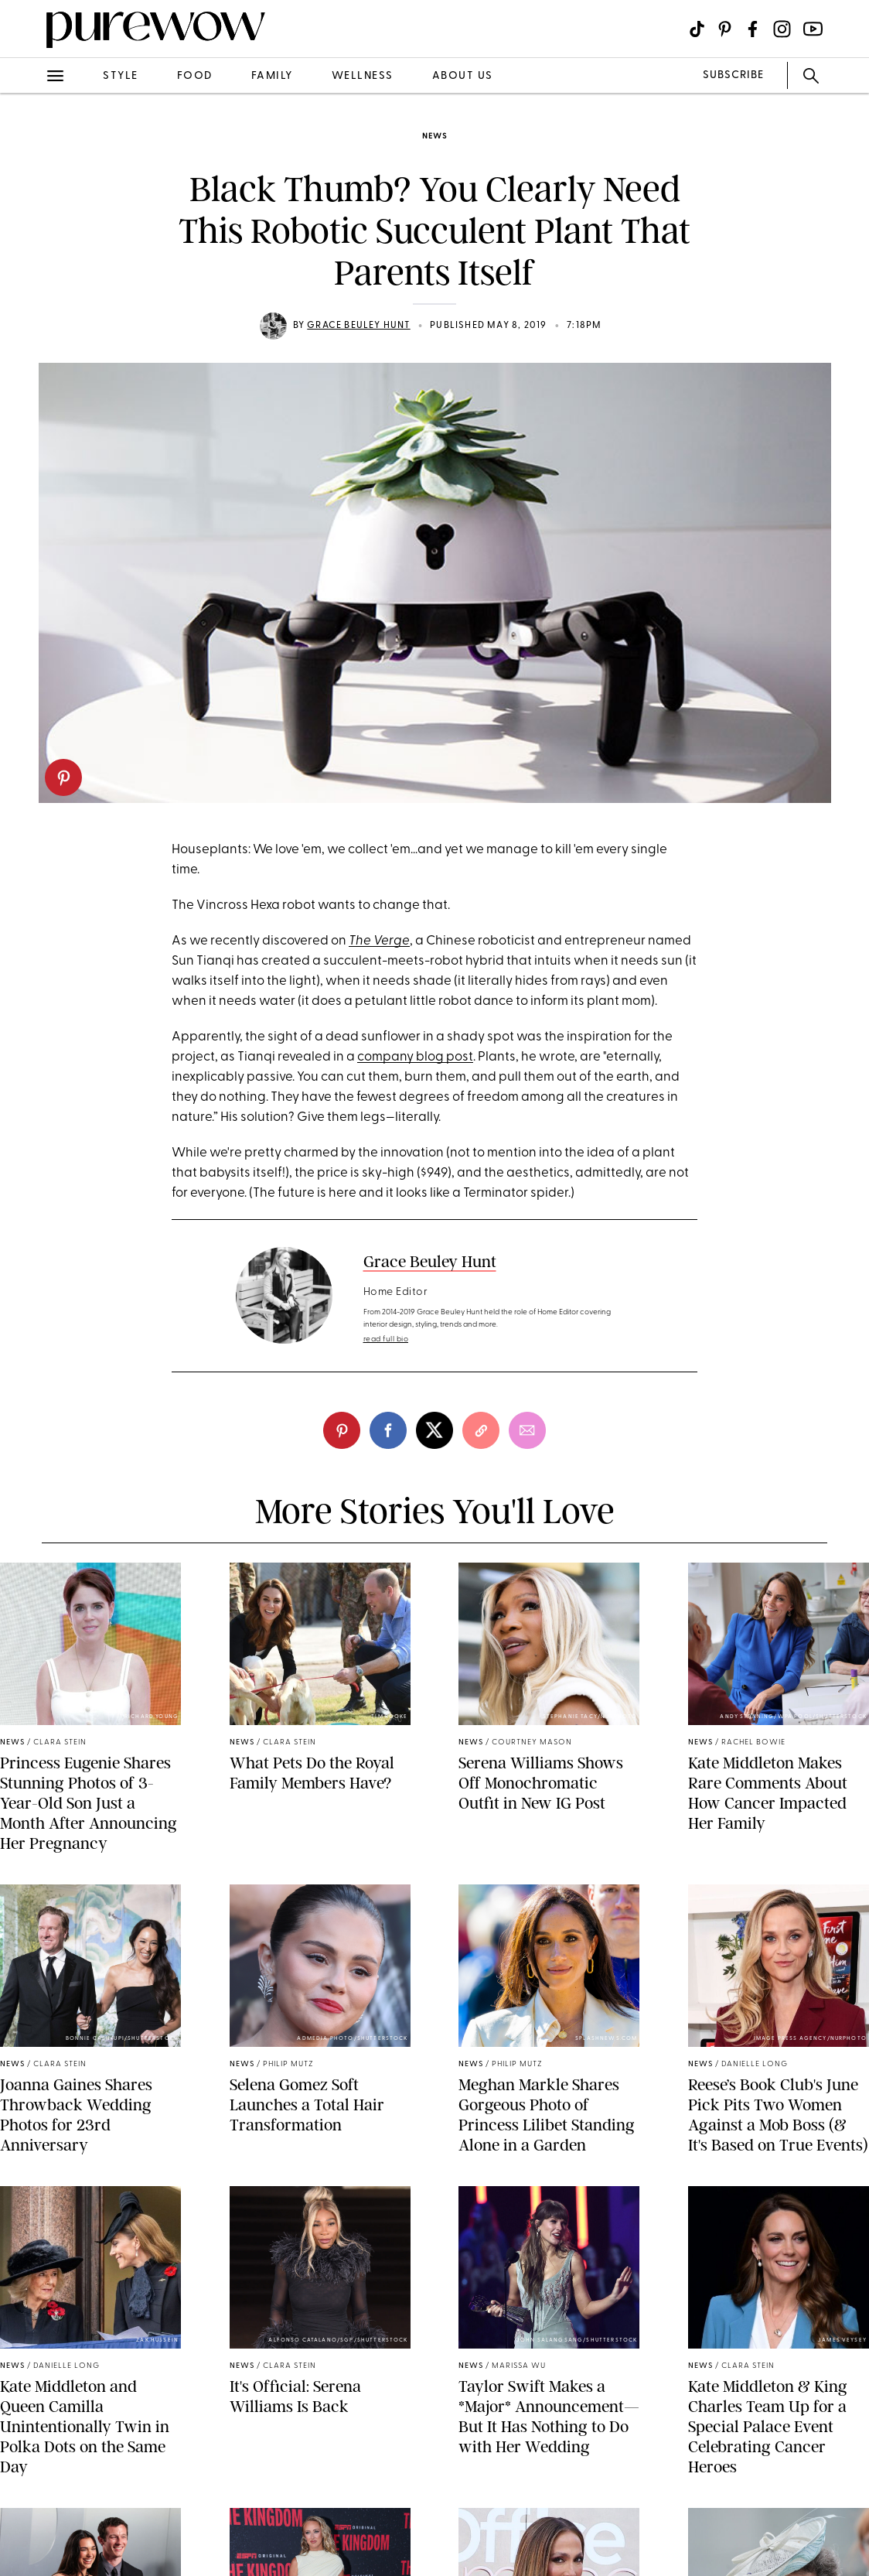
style (120, 76)
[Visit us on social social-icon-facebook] (753, 29)
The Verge (379, 941)
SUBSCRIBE (733, 75)
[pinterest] (63, 777)
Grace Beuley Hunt (358, 325)
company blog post (415, 1057)
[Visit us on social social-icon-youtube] (813, 29)
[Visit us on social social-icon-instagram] (782, 29)
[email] (527, 1430)
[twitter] (434, 1430)
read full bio (386, 1339)
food (195, 76)
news (434, 136)
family (272, 76)
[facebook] (388, 1430)
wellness (363, 76)
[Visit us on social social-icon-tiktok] (697, 29)
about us (462, 76)
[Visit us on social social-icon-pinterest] (725, 29)
